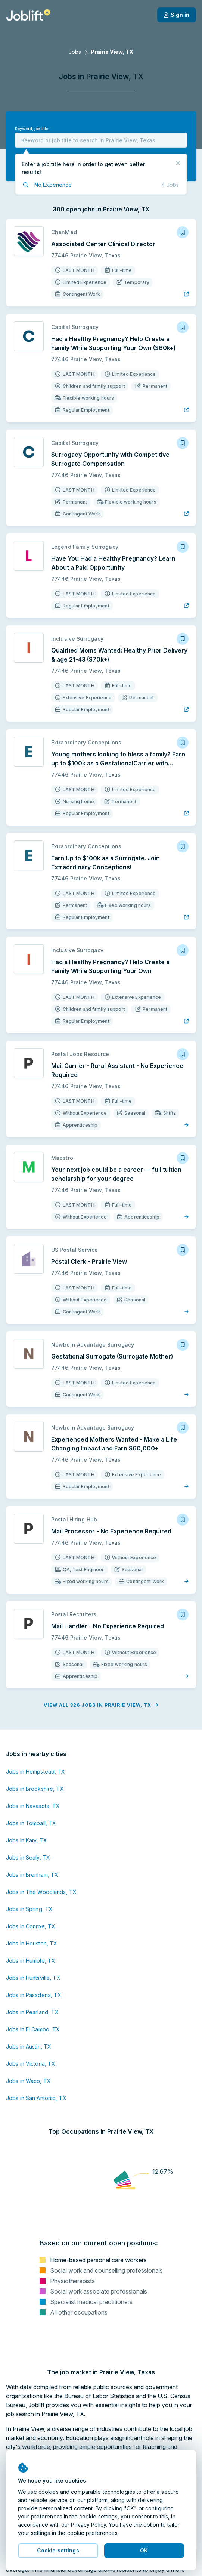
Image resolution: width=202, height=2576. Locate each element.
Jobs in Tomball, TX (31, 1823)
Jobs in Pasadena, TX (33, 1995)
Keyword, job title (31, 128)
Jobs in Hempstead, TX (35, 1771)
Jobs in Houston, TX (31, 1943)
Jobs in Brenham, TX (32, 1874)
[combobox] (101, 140)
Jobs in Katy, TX (26, 1840)
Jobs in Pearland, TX (32, 2012)
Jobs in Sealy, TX (28, 1857)
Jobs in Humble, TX (30, 1960)
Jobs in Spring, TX (29, 1909)
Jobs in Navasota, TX (33, 1806)
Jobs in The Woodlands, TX (41, 1892)
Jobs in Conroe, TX (30, 1926)
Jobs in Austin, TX (28, 2046)
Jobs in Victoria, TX (30, 2064)
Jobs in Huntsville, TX (33, 1978)
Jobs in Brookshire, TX (35, 1789)
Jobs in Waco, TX (28, 2081)
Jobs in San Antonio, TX (36, 2098)
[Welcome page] (28, 15)
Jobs (75, 52)
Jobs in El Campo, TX (33, 2029)
